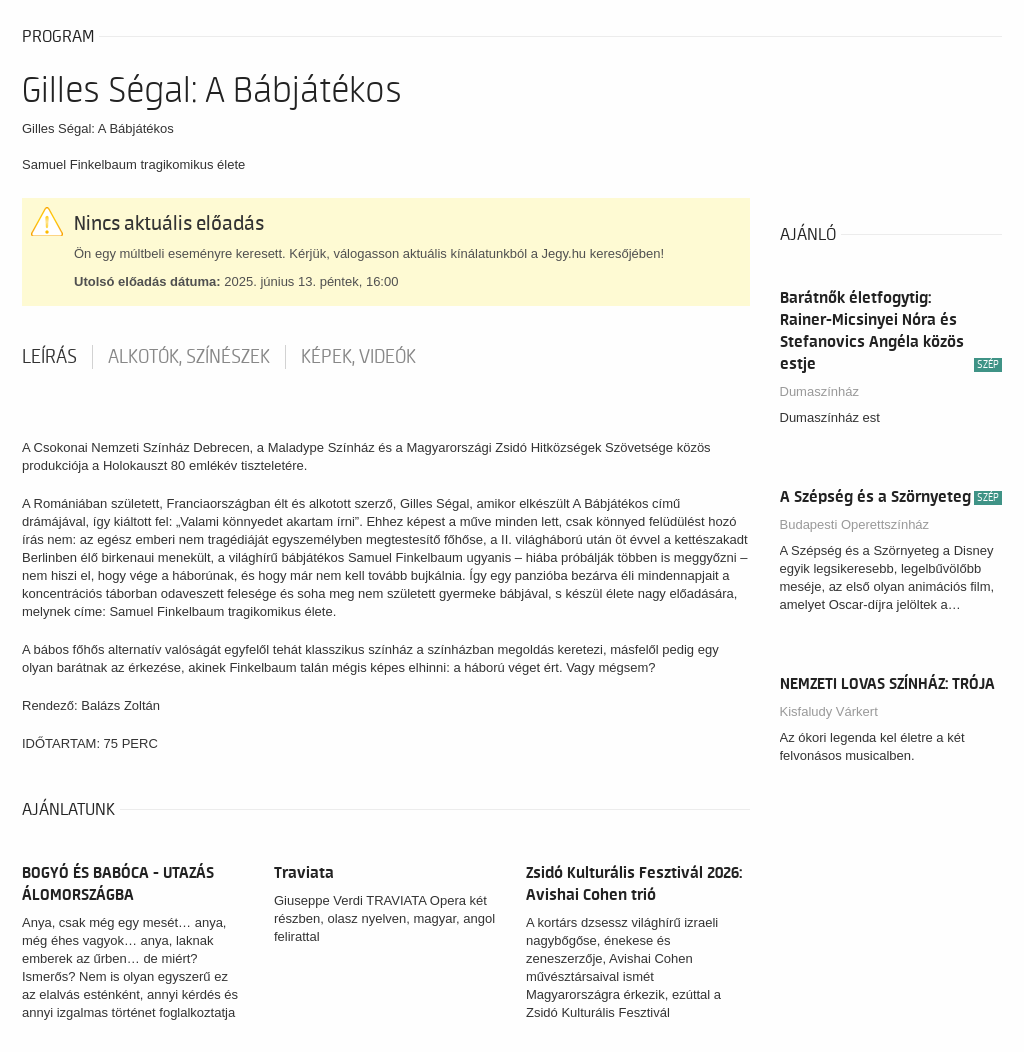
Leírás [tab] (49, 357)
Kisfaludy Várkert (829, 711)
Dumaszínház (819, 391)
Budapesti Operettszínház (855, 524)
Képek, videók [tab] (358, 357)
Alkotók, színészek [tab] (189, 357)
